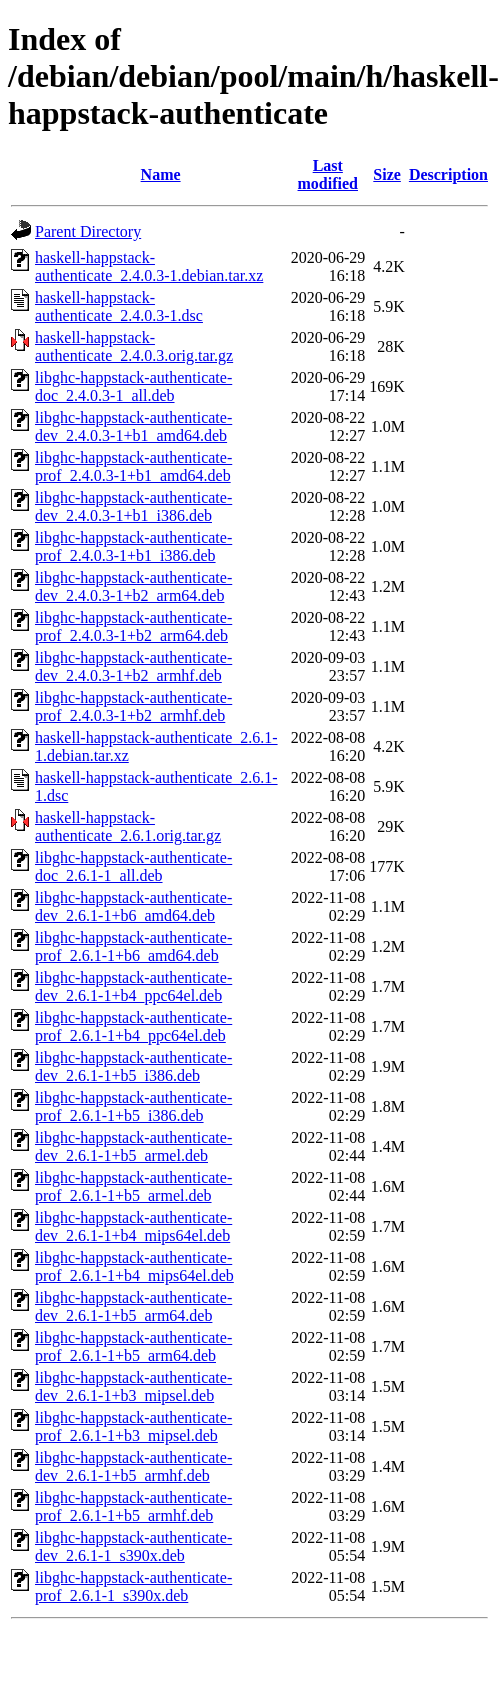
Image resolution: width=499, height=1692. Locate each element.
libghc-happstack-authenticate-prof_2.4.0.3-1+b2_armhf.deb (133, 706)
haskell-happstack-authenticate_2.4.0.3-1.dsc (119, 306)
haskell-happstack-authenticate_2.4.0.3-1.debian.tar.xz (149, 266)
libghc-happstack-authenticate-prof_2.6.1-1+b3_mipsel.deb (133, 1426)
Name (161, 174)
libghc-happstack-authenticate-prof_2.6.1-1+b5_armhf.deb (133, 1506)
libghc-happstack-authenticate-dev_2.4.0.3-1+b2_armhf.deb (133, 666)
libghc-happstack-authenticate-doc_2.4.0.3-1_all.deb (133, 386)
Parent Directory (88, 231)
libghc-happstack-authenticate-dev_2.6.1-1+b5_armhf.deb (133, 1466)
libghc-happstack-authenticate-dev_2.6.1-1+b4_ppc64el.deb (133, 986)
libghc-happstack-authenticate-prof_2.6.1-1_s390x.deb (133, 1586)
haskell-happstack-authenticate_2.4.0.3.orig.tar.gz (134, 346)
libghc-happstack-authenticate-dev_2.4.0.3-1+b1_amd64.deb (133, 426)
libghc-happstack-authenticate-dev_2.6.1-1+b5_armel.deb (133, 1146)
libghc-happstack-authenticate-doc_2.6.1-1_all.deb (133, 866)
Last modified (328, 174)
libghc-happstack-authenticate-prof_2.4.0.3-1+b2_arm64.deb (133, 626)
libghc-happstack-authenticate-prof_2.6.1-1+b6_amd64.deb (133, 946)
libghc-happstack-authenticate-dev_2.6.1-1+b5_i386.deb (133, 1066)
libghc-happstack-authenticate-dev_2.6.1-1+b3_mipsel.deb (133, 1386)
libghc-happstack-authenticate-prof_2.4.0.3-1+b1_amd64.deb (133, 466)
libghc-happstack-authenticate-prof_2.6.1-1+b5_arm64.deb (133, 1346)
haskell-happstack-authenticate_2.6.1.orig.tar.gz (128, 826)
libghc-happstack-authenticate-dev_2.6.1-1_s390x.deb (133, 1546)
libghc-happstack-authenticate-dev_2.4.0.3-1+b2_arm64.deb (133, 586)
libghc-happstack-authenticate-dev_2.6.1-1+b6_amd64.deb (133, 906)
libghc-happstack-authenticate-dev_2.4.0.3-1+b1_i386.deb (133, 506)
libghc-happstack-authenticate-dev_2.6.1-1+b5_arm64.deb (133, 1306)
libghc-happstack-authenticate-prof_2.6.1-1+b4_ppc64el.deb (133, 1026)
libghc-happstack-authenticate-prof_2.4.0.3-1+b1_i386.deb (133, 546)
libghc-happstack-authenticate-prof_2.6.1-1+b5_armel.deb (133, 1186)
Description (448, 174)
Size (387, 174)
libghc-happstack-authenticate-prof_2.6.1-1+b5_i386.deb (133, 1106)
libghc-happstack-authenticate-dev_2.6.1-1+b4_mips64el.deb (133, 1226)
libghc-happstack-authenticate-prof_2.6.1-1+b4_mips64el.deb (134, 1266)
